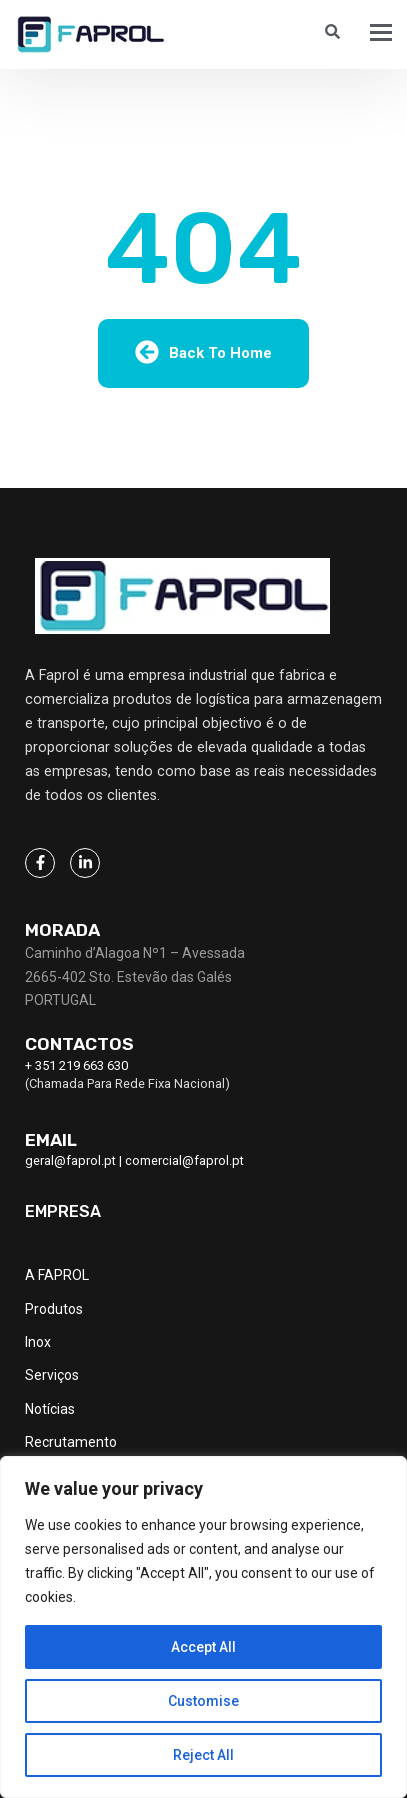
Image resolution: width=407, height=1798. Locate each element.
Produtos (54, 1309)
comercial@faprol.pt (184, 1160)
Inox (38, 1342)
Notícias (50, 1409)
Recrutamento (71, 1442)
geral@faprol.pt (70, 1160)
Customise (203, 1701)
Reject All (203, 1755)
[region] (203, 1627)
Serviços (52, 1375)
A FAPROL (57, 1275)
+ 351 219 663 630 (76, 1065)
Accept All (203, 1647)
